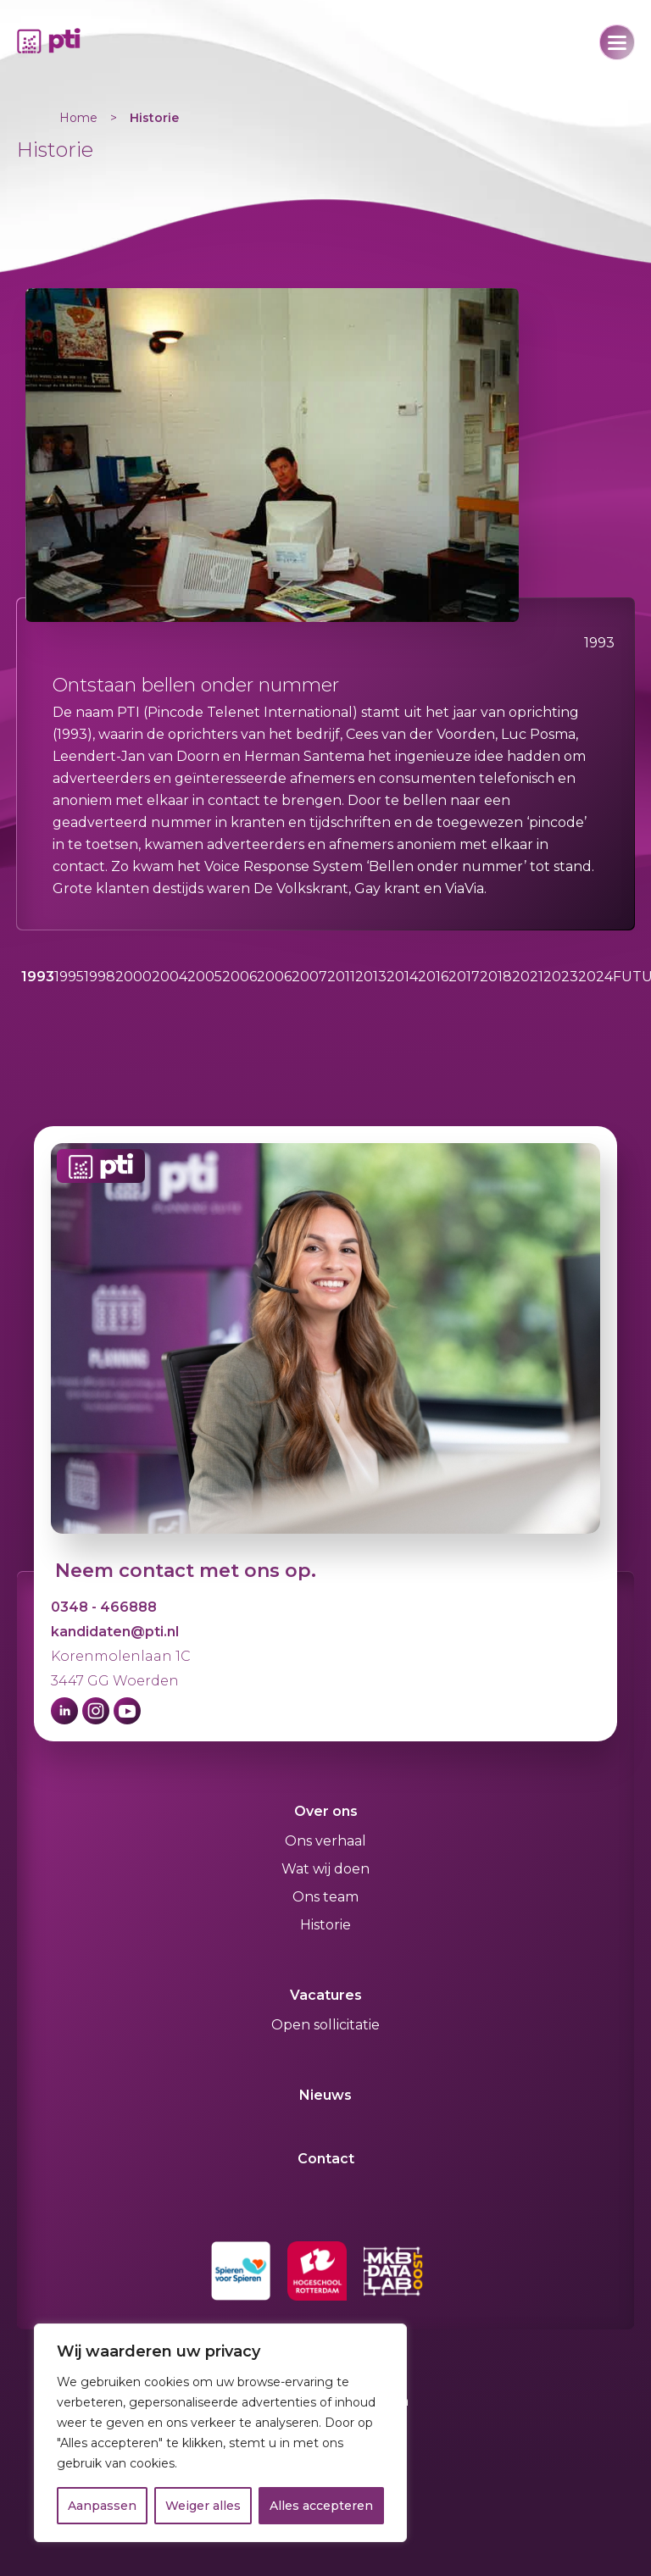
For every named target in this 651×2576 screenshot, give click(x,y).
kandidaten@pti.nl (115, 1632)
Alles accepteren (321, 2505)
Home (78, 117)
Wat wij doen (325, 1869)
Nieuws (325, 2095)
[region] (220, 2432)
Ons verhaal (325, 1841)
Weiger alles (203, 2505)
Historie (154, 117)
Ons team (325, 1897)
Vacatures (326, 1995)
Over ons (326, 1811)
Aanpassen (102, 2505)
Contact (326, 2159)
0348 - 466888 (104, 1607)
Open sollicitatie (325, 2025)
